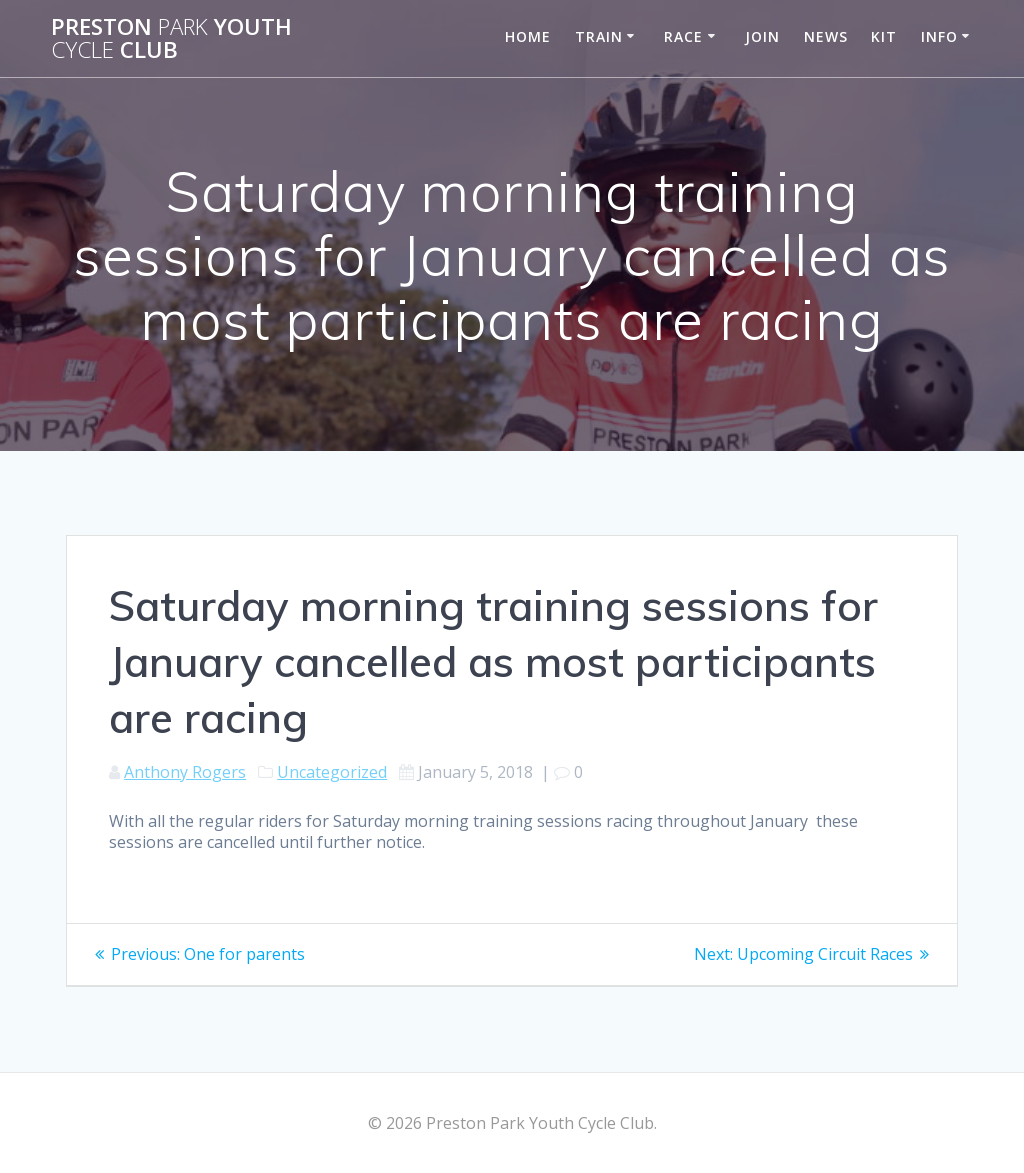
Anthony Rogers (185, 772)
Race (683, 36)
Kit (884, 36)
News (826, 36)
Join (762, 36)
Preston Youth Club (171, 38)
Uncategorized (332, 772)
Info (939, 36)
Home (528, 36)
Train (599, 36)
